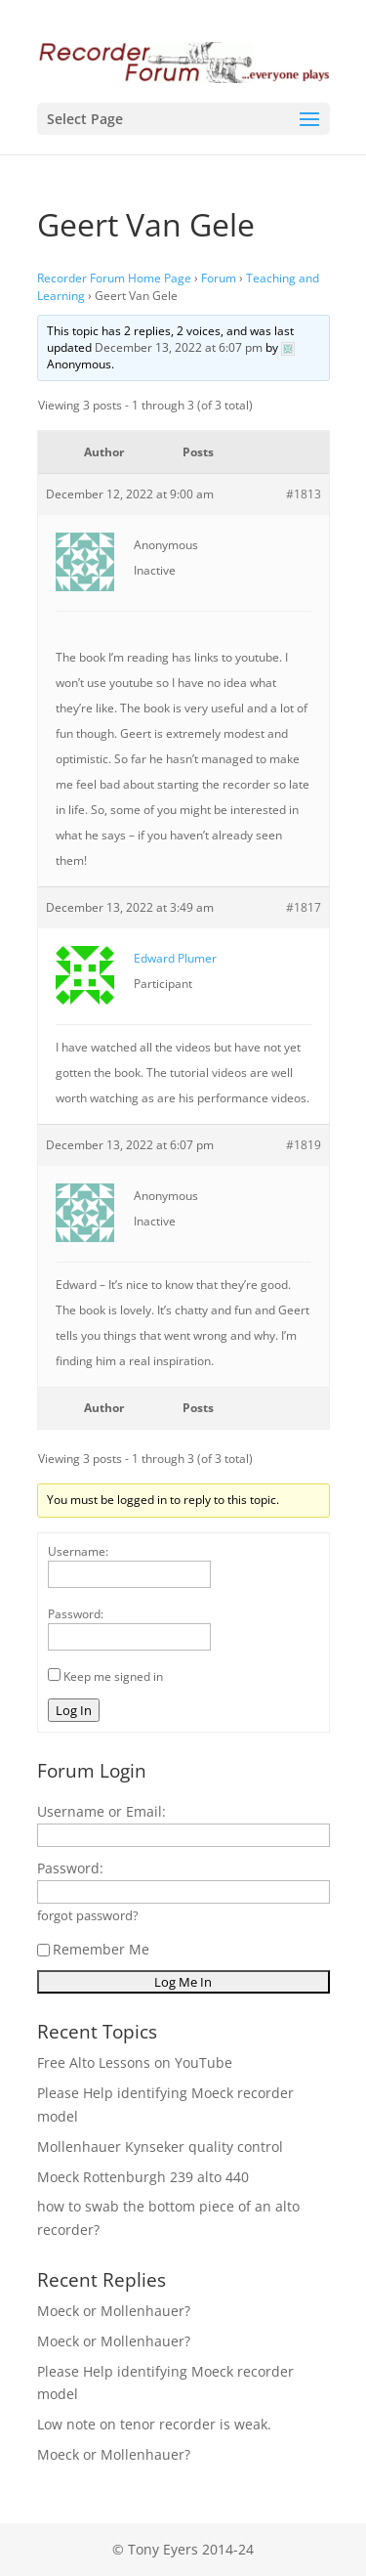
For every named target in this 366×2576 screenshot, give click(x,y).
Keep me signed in (113, 1676)
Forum (218, 278)
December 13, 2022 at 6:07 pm (179, 347)
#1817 (303, 907)
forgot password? (88, 1916)
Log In (74, 1710)
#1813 (303, 494)
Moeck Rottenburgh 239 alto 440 (143, 2177)
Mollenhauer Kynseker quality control (160, 2146)
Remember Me (93, 1949)
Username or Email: (101, 1811)
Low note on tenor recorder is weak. (154, 2424)
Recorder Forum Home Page (114, 278)
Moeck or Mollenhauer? (113, 2310)
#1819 (303, 1145)
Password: (75, 1614)
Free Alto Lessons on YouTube (134, 2062)
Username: (78, 1551)
